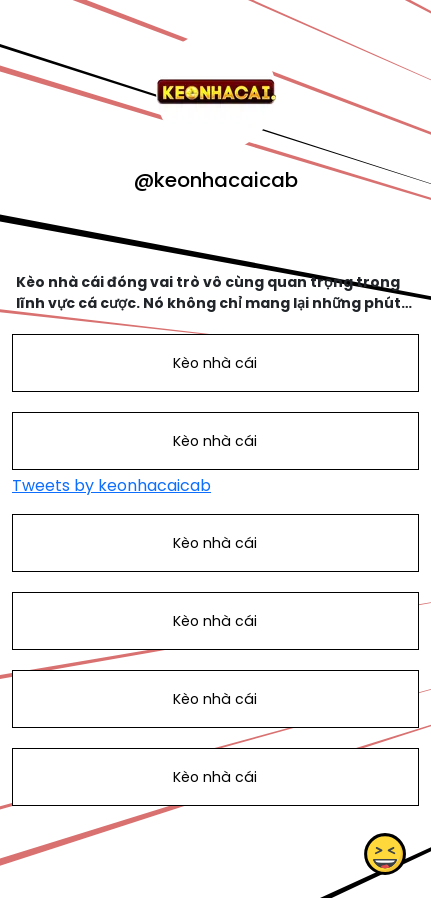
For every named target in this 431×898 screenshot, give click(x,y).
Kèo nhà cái (215, 363)
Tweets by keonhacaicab (111, 485)
